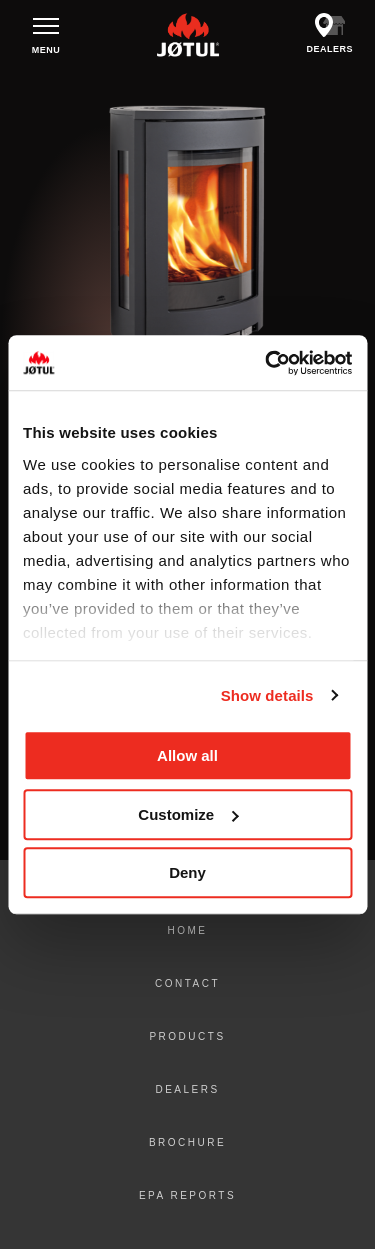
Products (187, 1036)
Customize (188, 814)
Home (188, 930)
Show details (267, 695)
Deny (187, 872)
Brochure (187, 1142)
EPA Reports (187, 1195)
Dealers (187, 1089)
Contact (187, 983)
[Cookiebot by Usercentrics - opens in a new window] (267, 363)
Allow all (187, 755)
